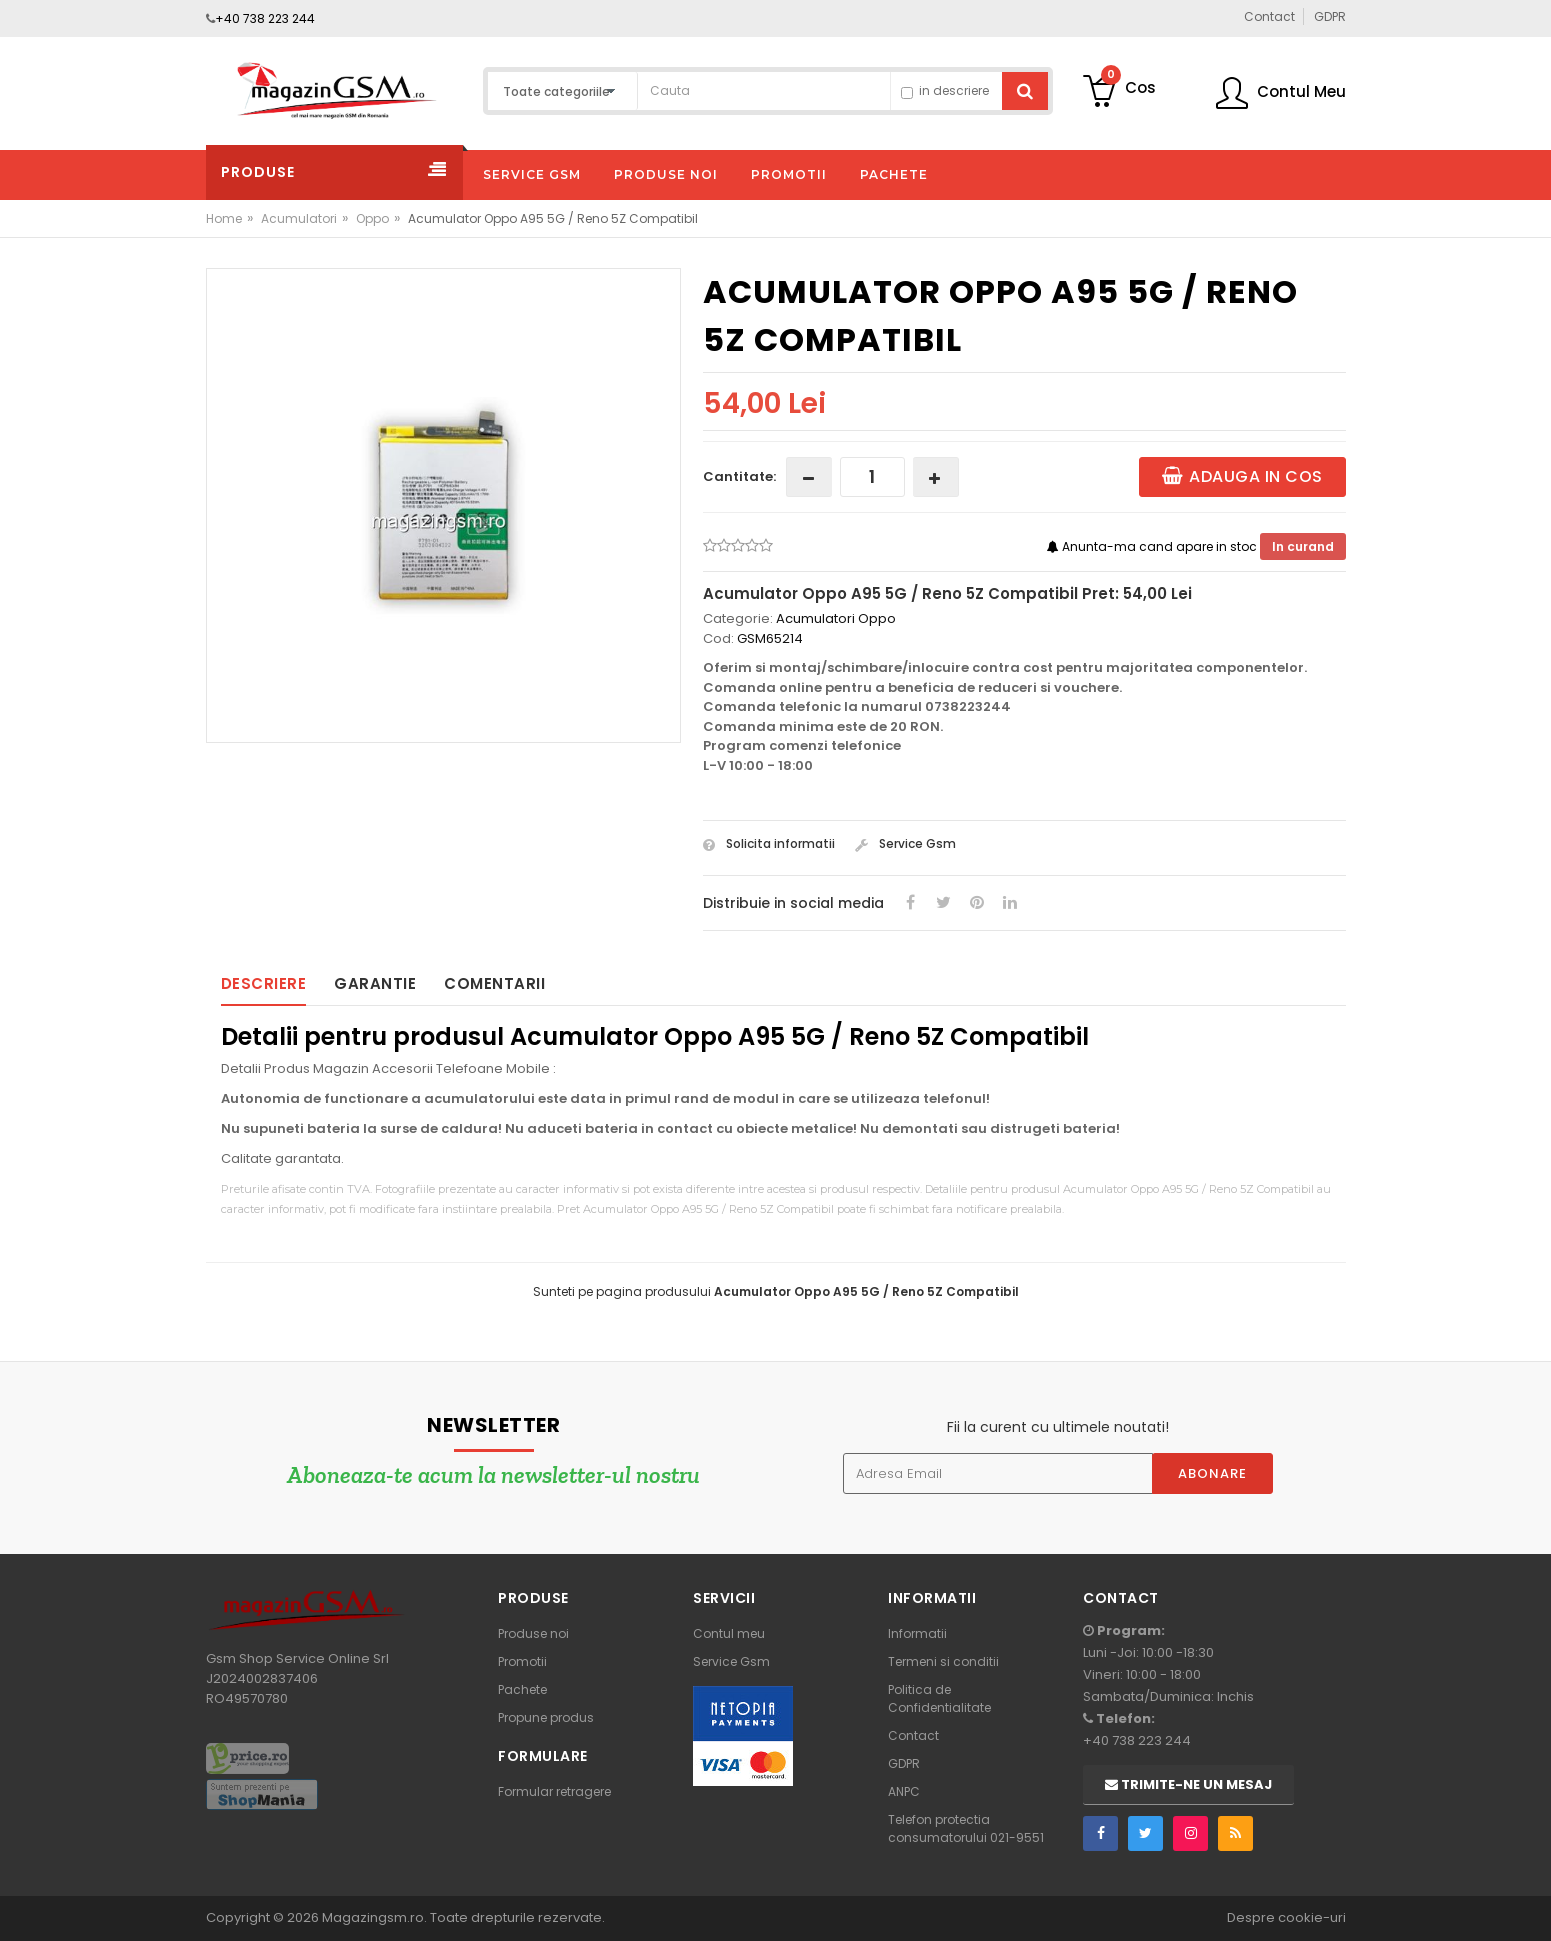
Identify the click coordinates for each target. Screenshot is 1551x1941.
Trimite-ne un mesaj (1188, 1784)
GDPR (904, 1763)
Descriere (264, 983)
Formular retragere (554, 1791)
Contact (913, 1735)
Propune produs (546, 1717)
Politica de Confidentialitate (939, 1698)
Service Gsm (905, 843)
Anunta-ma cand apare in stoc (1153, 546)
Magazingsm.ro (373, 1917)
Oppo (372, 218)
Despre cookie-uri (1286, 1917)
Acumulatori (299, 218)
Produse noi (533, 1633)
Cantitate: (739, 476)
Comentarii (494, 983)
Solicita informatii (769, 843)
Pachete (522, 1689)
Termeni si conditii (943, 1661)
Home (224, 218)
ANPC (904, 1791)
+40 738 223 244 (265, 18)
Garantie (375, 983)
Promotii (522, 1661)
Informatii (917, 1633)
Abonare (1212, 1473)
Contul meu (729, 1633)
